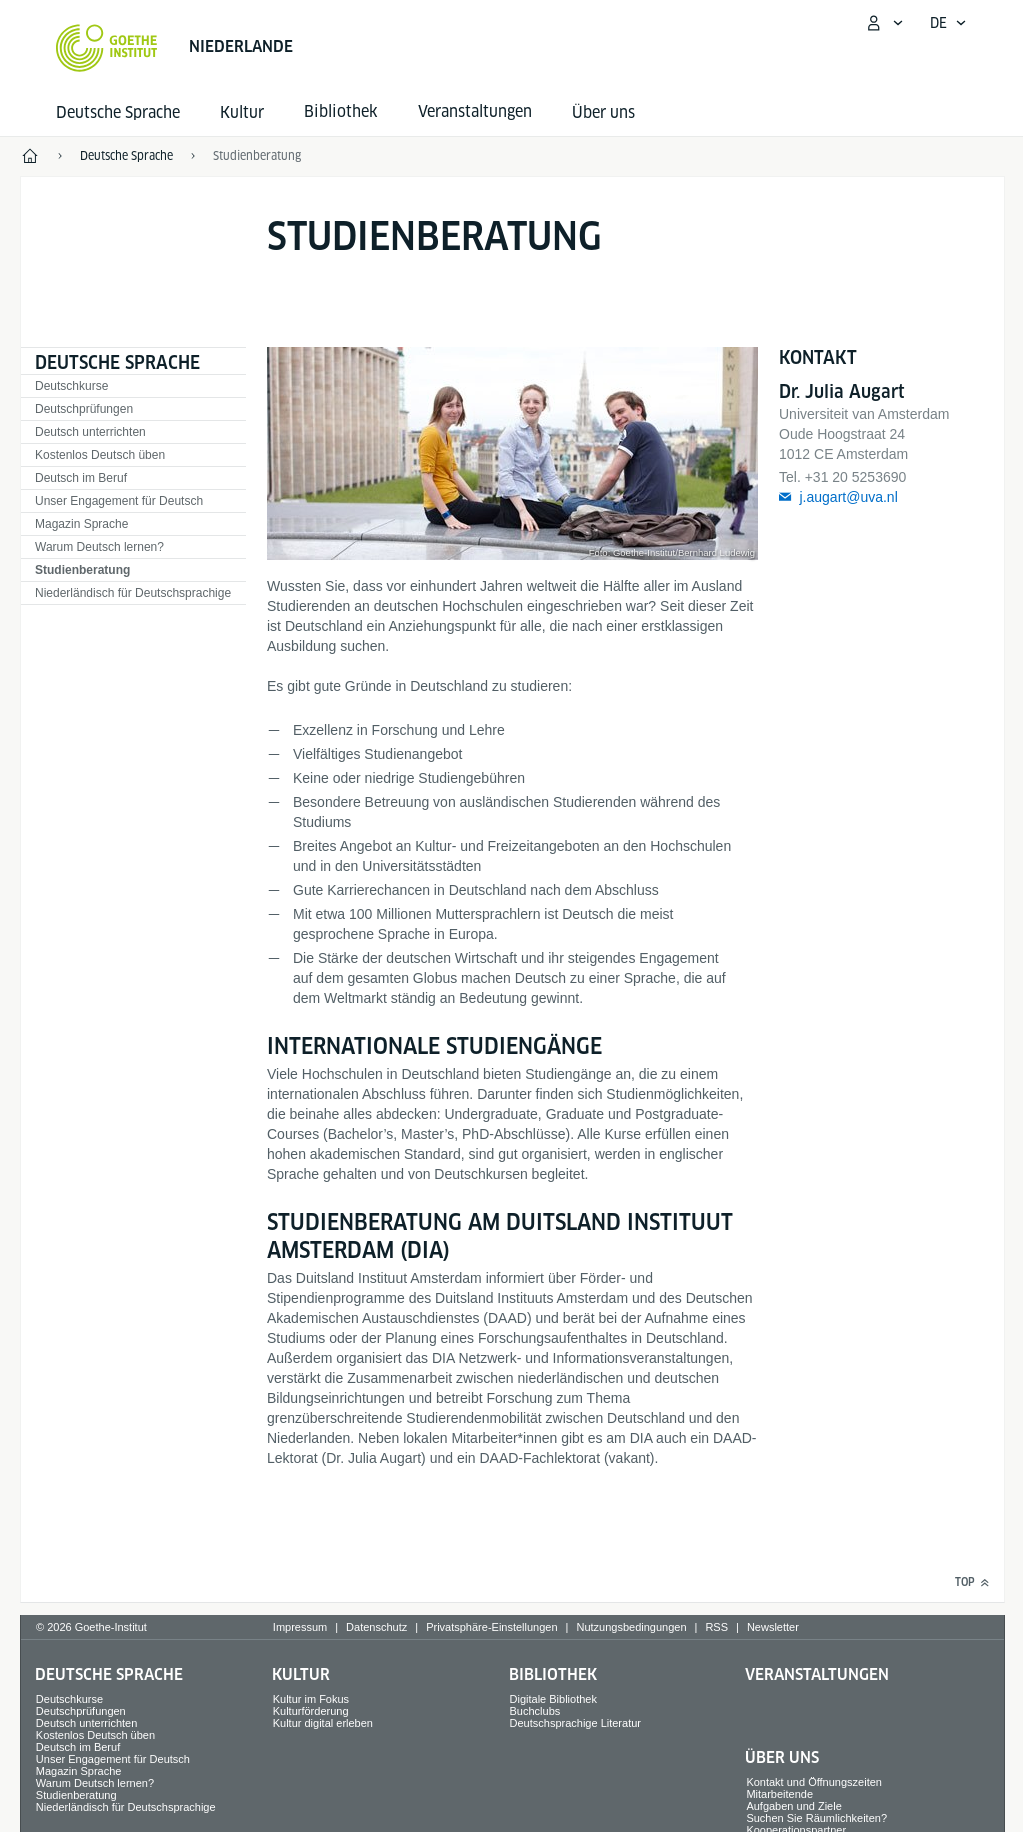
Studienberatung (82, 570)
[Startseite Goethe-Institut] (106, 48)
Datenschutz (376, 1627)
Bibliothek (553, 1674)
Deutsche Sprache (118, 112)
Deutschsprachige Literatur (575, 1723)
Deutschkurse (71, 386)
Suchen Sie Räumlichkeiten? (816, 1818)
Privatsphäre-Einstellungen (491, 1627)
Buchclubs (535, 1711)
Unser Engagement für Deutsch (119, 501)
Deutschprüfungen (84, 409)
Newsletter (773, 1627)
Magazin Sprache (81, 524)
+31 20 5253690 (856, 477)
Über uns (603, 112)
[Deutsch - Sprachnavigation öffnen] (948, 23)
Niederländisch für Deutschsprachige (133, 593)
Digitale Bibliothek (553, 1699)
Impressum (300, 1627)
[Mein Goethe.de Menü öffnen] (884, 23)
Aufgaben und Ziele (793, 1806)
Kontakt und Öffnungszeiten (814, 1782)
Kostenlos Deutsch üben (100, 455)
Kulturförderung (311, 1711)
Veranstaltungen (817, 1674)
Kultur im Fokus (311, 1699)
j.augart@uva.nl (848, 497)
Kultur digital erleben (323, 1723)
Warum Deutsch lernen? (99, 547)
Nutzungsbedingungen (631, 1627)
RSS (716, 1627)
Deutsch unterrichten (90, 432)
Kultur (242, 112)
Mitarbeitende (779, 1794)
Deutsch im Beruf (81, 478)
